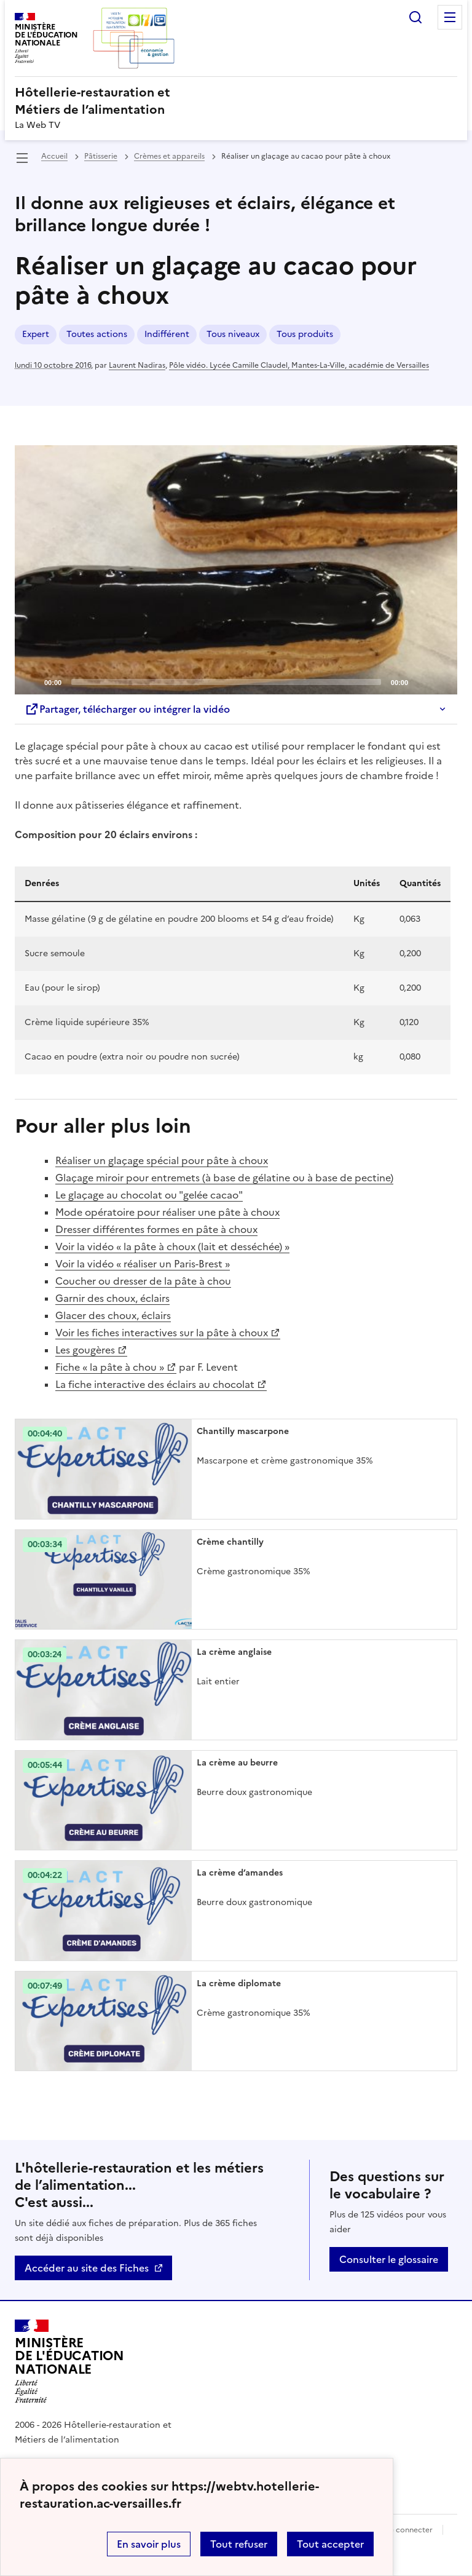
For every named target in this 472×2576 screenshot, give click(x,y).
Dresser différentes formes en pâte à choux (156, 1229)
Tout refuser (238, 2544)
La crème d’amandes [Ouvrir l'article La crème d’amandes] (240, 1872)
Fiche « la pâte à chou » (109, 1367)
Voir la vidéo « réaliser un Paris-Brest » (142, 1263)
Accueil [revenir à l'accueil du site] (54, 156)
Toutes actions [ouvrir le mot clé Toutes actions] (96, 334)
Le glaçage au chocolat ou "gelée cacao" (149, 1194)
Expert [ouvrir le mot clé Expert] (35, 334)
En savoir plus (149, 2544)
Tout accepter (330, 2544)
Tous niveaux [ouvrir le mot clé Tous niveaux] (232, 334)
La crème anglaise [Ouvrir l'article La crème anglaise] (234, 1652)
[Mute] (421, 681)
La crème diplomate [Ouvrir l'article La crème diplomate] (239, 1983)
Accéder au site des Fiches (87, 2268)
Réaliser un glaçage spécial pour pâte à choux (161, 1160)
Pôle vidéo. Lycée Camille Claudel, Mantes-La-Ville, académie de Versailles (299, 365)
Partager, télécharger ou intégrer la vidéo (127, 709)
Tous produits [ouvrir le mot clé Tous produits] (305, 334)
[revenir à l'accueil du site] (236, 101)
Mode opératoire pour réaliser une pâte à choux (167, 1212)
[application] (236, 569)
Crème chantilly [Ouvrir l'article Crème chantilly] (230, 1542)
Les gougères (85, 1349)
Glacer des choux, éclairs (113, 1315)
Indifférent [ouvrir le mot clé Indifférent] (166, 334)
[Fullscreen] (440, 681)
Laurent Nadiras (137, 365)
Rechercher (415, 17)
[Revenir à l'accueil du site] (69, 2361)
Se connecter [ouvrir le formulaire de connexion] (409, 2529)
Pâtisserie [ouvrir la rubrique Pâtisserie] (100, 156)
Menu (450, 17)
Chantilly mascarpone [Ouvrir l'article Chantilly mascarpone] (243, 1431)
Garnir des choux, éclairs (112, 1298)
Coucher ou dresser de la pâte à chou (143, 1281)
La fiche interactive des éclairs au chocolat (154, 1384)
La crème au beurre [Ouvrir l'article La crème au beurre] (237, 1762)
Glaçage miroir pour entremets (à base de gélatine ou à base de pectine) (224, 1177)
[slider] (226, 682)
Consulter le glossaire (388, 2259)
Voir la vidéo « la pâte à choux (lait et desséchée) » (172, 1246)
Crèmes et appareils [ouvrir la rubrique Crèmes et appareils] (169, 156)
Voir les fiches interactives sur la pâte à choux (161, 1332)
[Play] (236, 569)
